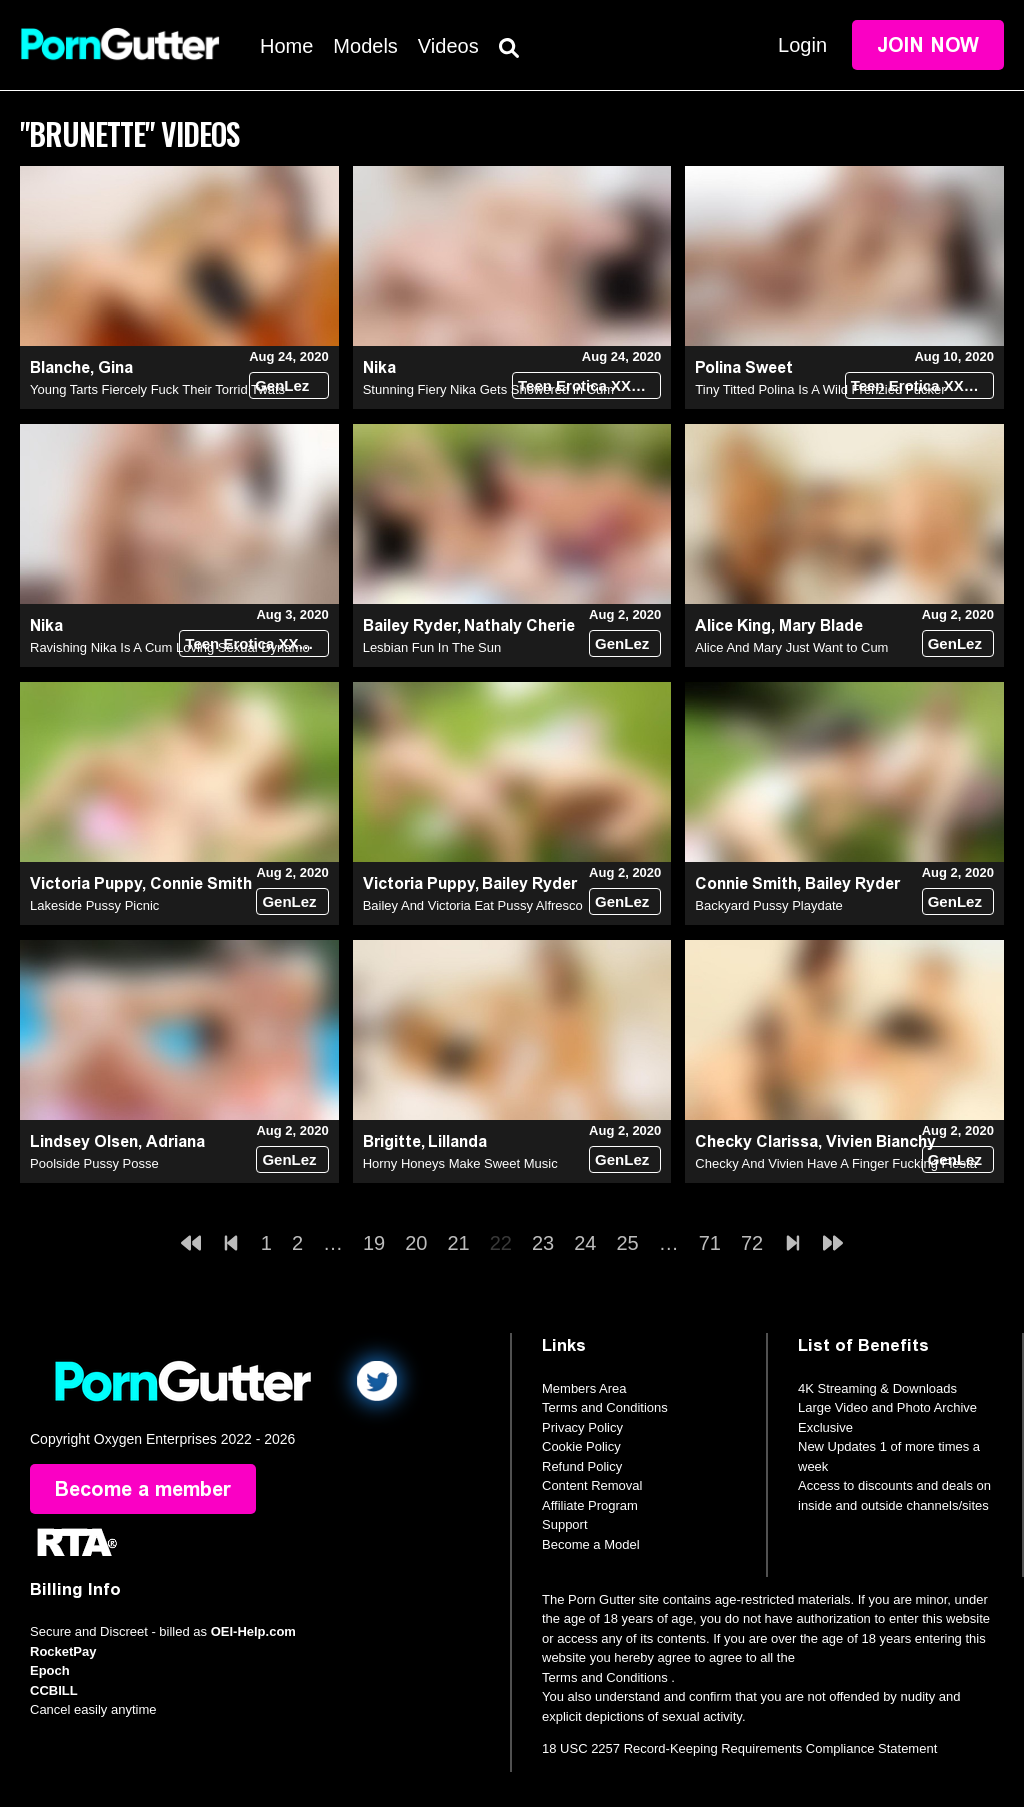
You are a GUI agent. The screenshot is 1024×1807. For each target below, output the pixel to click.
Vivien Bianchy (881, 1141)
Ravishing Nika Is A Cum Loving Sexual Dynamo (170, 647)
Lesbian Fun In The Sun (432, 647)
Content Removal (592, 1485)
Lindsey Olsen (84, 1141)
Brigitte (392, 1141)
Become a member (143, 1489)
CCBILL (54, 1690)
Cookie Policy (581, 1446)
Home (286, 46)
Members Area (584, 1388)
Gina (115, 367)
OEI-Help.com (253, 1631)
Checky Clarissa (756, 1141)
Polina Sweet (744, 367)
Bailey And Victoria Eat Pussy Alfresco (473, 905)
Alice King (733, 625)
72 (752, 1243)
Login (802, 45)
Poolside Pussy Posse (94, 1163)
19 (374, 1243)
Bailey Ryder (410, 625)
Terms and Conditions (605, 1407)
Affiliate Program (590, 1505)
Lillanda (457, 1141)
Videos (448, 46)
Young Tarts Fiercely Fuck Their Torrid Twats (157, 389)
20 (416, 1243)
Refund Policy (582, 1466)
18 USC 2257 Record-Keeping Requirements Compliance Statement (739, 1748)
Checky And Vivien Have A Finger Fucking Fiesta (836, 1163)
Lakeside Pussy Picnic (94, 905)
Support (565, 1524)
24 (585, 1243)
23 (543, 1243)
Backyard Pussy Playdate (768, 905)
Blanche (60, 367)
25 (628, 1243)
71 (710, 1243)
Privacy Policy (582, 1427)
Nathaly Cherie (519, 625)
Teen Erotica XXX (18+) (589, 385)
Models (365, 46)
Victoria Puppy (86, 883)
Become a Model (591, 1544)
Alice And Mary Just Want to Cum (791, 647)
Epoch (50, 1670)
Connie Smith (201, 883)
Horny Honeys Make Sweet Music (460, 1163)
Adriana (175, 1141)
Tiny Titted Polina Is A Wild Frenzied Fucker (820, 389)
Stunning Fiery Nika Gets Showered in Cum (488, 389)
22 (501, 1243)
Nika (379, 367)
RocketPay (63, 1651)
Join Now (928, 45)
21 (459, 1243)
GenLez (282, 385)
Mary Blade (821, 625)
